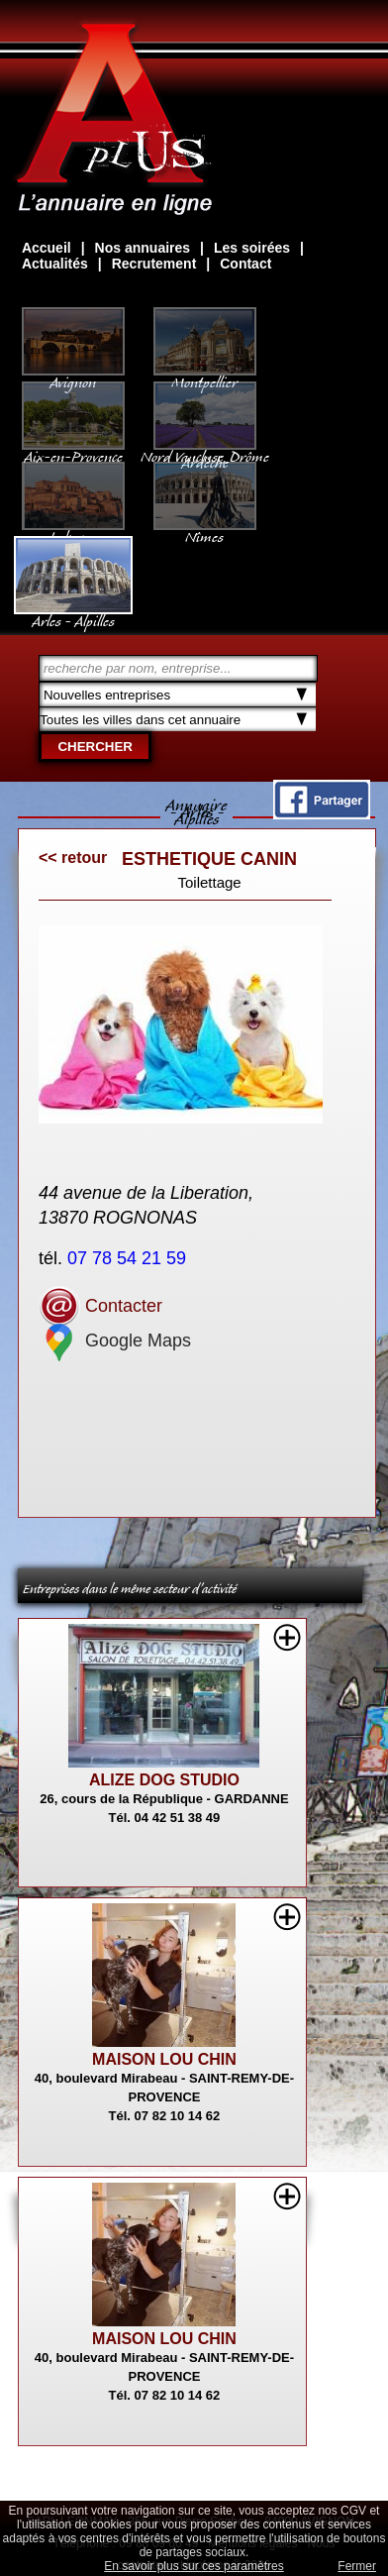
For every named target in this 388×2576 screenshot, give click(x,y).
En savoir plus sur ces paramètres (193, 2566)
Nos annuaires (142, 248)
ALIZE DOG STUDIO (164, 1779)
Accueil (46, 248)
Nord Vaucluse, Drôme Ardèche (205, 450)
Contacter (100, 1306)
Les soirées (252, 248)
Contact (245, 263)
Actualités (55, 263)
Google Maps (115, 1340)
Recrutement (154, 263)
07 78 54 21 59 (129, 1258)
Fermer (357, 2566)
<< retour (73, 857)
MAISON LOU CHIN (164, 2059)
